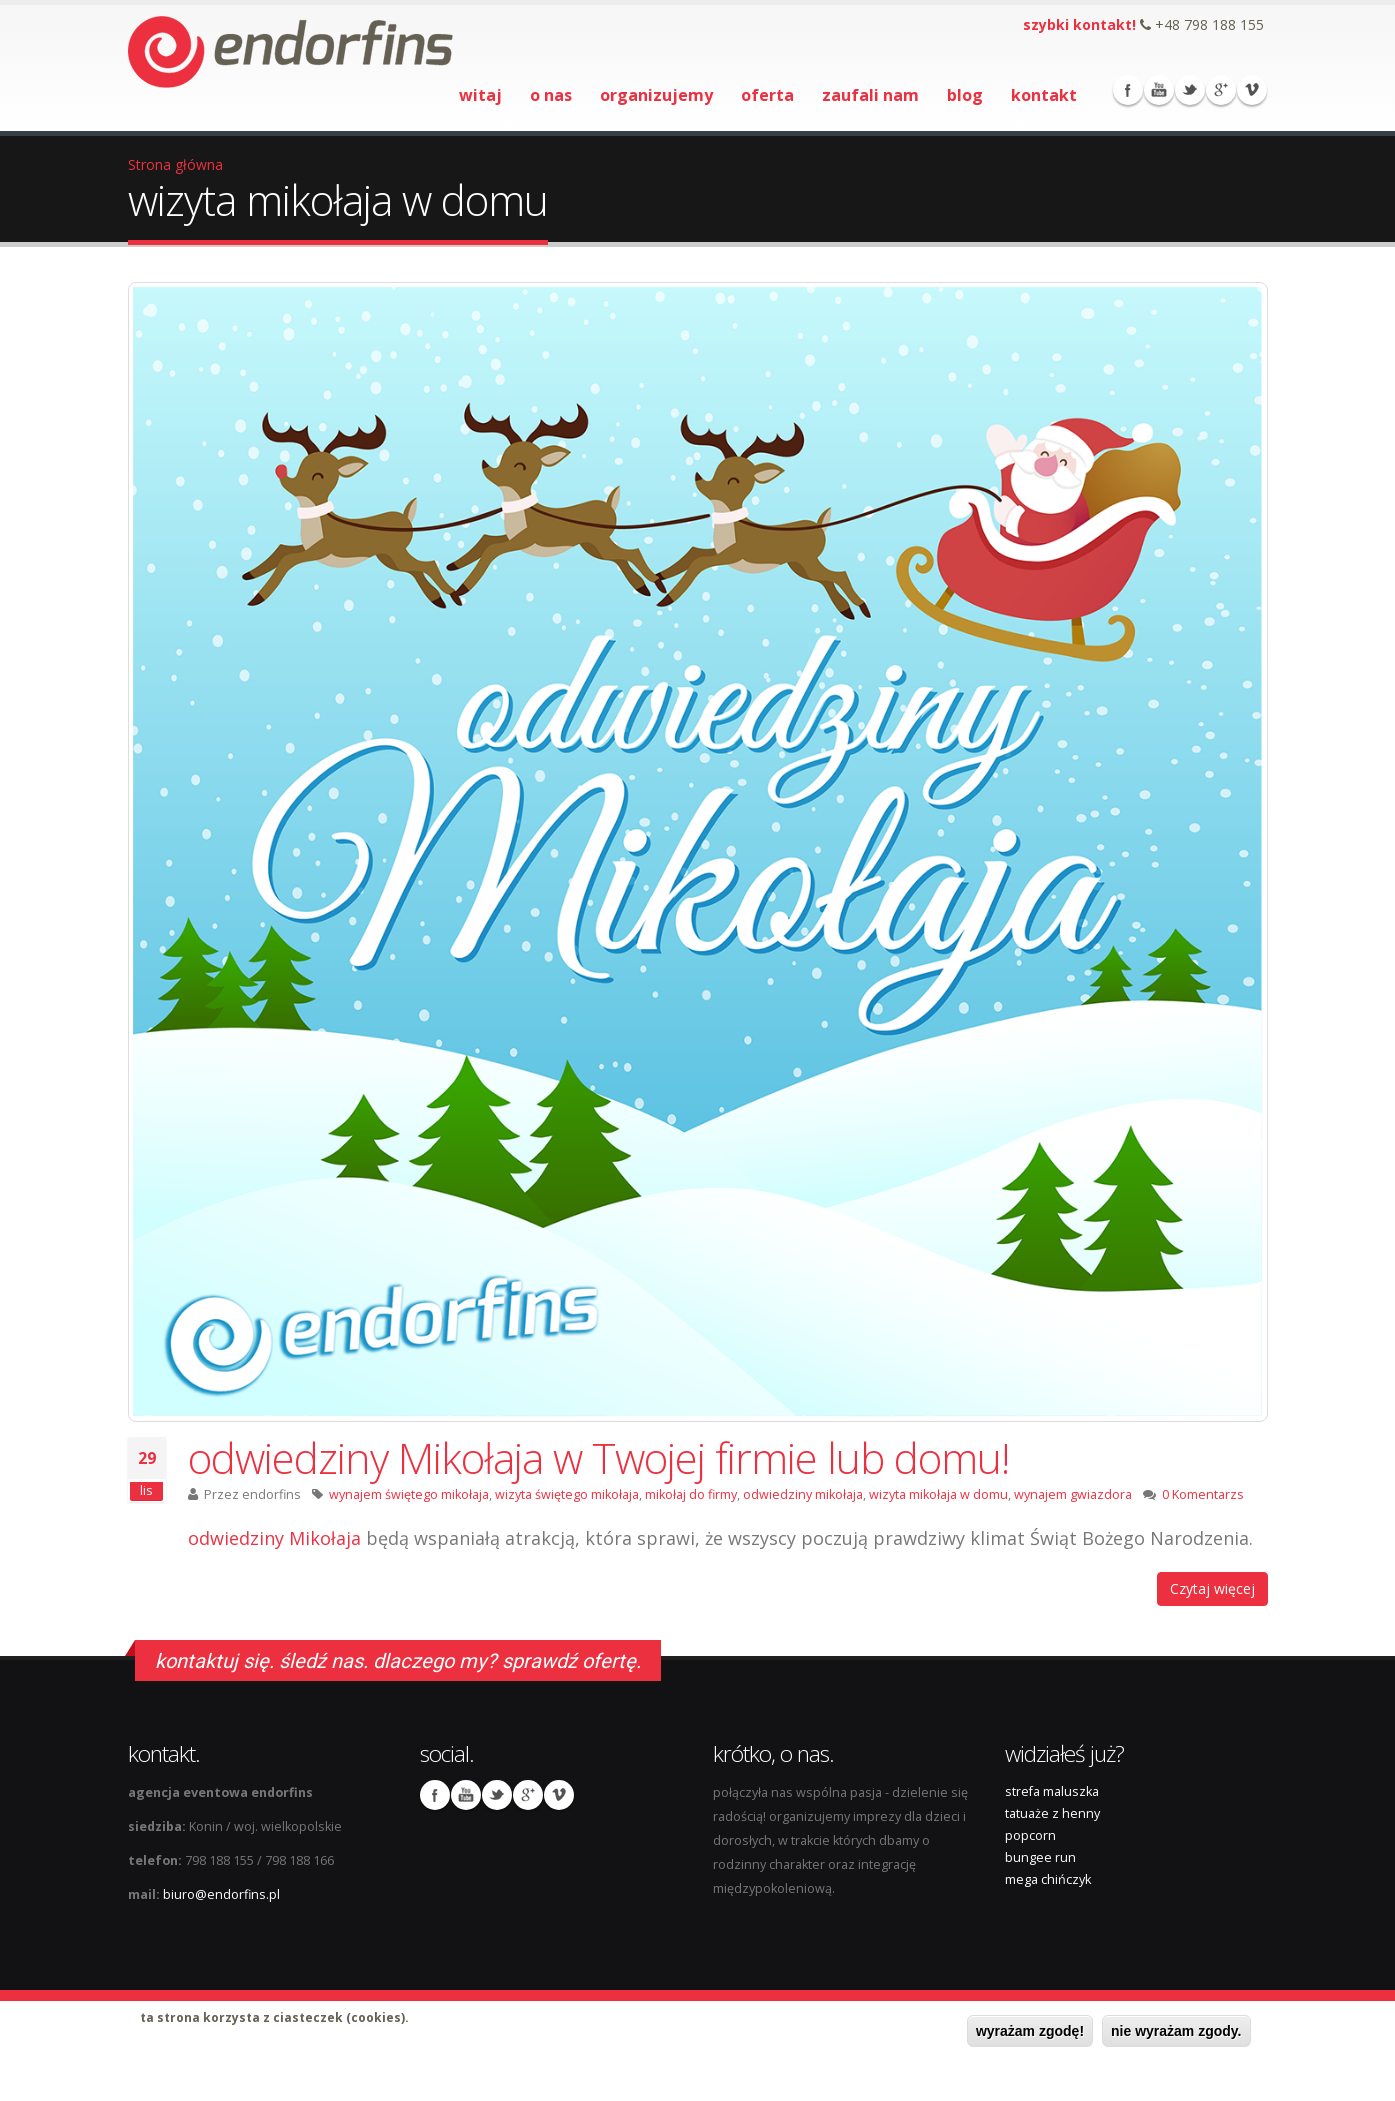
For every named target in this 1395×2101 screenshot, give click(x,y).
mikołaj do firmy (691, 1494)
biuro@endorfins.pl (221, 1894)
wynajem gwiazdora (1073, 1494)
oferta (767, 95)
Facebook (1128, 90)
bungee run (1040, 1857)
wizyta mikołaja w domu (938, 1494)
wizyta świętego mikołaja (567, 1494)
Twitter (1190, 90)
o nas (551, 95)
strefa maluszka (1052, 1791)
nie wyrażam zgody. (1176, 2031)
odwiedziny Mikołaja (274, 1538)
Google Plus (1221, 90)
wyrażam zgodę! (1030, 2031)
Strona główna (175, 164)
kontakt (1044, 95)
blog (965, 95)
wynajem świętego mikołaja (409, 1494)
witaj (480, 95)
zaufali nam (870, 95)
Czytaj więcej (1212, 1588)
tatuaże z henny (1052, 1813)
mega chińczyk (1048, 1879)
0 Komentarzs (1203, 1494)
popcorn (1030, 1835)
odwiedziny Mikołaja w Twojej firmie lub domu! (598, 1457)
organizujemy (656, 95)
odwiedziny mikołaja (803, 1494)
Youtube (1159, 90)
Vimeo (1252, 90)
